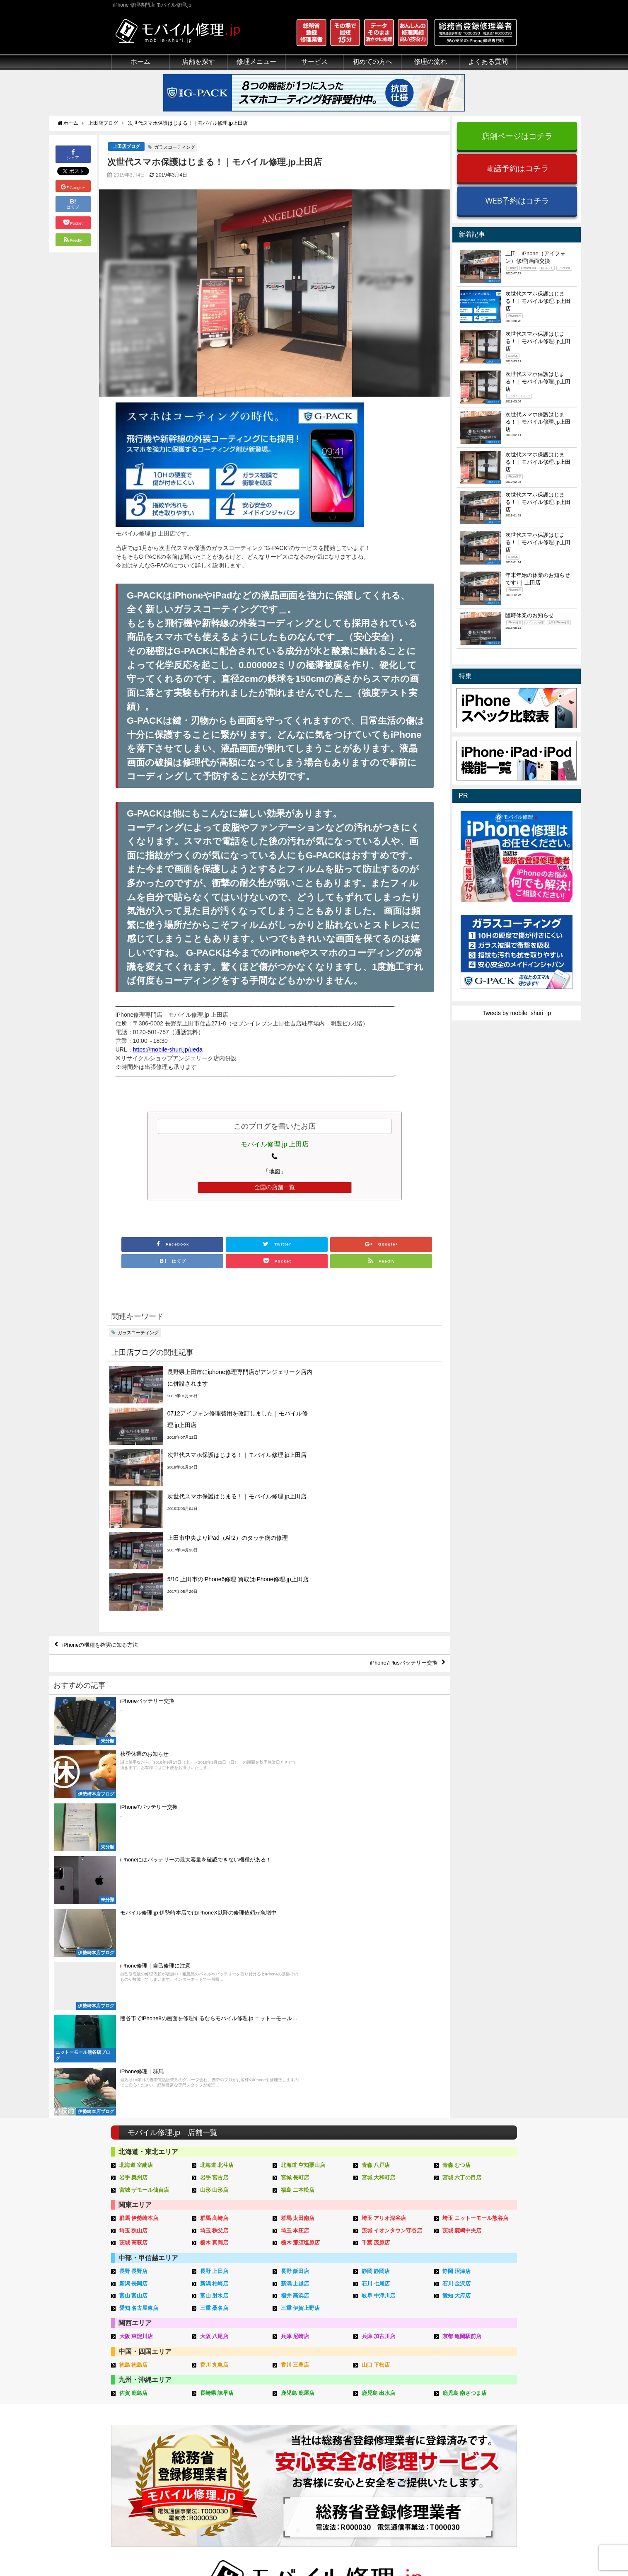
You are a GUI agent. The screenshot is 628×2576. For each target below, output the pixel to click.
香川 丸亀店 (214, 2023)
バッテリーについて (137, 2471)
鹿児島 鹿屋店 (298, 2051)
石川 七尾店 (376, 1943)
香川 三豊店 (295, 2023)
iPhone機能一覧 (472, 2426)
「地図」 (274, 1172)
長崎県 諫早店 (217, 2051)
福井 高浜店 (295, 1955)
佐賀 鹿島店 (133, 2051)
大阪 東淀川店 (136, 1995)
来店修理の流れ (387, 2388)
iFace (289, 2407)
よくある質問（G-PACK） (401, 2483)
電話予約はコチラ (517, 168)
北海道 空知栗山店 (303, 1828)
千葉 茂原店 (376, 1903)
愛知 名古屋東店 (139, 1967)
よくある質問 (488, 61)
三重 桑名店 (214, 1967)
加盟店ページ (495, 2550)
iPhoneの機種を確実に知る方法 (104, 1521)
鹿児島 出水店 (379, 2051)
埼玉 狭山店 (133, 1891)
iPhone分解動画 (472, 2407)
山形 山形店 (214, 1852)
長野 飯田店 (295, 1932)
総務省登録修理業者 (137, 2397)
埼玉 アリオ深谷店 (384, 1880)
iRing (288, 2415)
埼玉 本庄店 (295, 1891)
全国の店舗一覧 (274, 1187)
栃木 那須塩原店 (300, 1903)
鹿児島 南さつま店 (464, 2051)
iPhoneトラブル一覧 (478, 2397)
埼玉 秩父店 (214, 1891)
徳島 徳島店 (133, 2023)
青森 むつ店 (456, 1828)
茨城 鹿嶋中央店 (462, 1891)
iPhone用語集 (470, 2388)
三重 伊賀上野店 (300, 1967)
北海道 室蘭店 (136, 1828)
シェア (73, 154)
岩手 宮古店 (214, 1840)
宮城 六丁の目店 (462, 1840)
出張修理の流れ (387, 2407)
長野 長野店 (133, 1932)
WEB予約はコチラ (517, 200)
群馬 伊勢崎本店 (139, 1880)
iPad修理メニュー (219, 2397)
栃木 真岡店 (214, 1903)
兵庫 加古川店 (379, 1995)
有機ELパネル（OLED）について (151, 2458)
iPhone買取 (297, 2397)
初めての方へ (372, 61)
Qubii (288, 2424)
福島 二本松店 (298, 1852)
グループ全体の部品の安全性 (148, 2435)
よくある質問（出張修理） (401, 2473)
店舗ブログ (466, 2454)
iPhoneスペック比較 (478, 2435)
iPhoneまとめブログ (478, 2445)
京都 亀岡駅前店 (462, 1995)
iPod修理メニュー (219, 2407)
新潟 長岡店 (133, 1943)
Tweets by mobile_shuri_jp (517, 1013)
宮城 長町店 (295, 1840)
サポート (378, 2378)
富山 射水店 (214, 1955)
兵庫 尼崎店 (295, 1995)
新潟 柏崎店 (214, 1943)
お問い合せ (381, 2416)
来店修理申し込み (390, 2426)
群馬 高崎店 (214, 1880)
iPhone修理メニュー (222, 2388)
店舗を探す (198, 61)
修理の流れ (430, 61)
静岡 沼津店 (456, 1932)
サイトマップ (451, 2550)
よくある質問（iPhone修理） (405, 2454)
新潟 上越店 (295, 1943)
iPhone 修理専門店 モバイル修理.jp (215, 2551)
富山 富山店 (133, 1955)
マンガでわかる (131, 2416)
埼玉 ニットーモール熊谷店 (475, 1880)
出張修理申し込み (390, 2445)
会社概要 (347, 2550)
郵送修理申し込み (390, 2435)
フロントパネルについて (143, 2445)
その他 (460, 2378)
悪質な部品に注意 (134, 2426)
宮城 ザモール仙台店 (144, 1852)
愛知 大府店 (456, 1955)
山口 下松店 (376, 2023)
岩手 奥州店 (133, 1840)
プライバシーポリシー (396, 2550)
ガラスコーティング (174, 147)
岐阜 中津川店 (379, 1955)
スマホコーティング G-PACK (319, 2388)
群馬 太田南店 (298, 1880)
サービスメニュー (305, 2378)
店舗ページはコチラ (517, 135)
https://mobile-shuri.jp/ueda (168, 1050)
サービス (314, 61)
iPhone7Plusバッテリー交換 (400, 1541)
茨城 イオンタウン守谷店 (392, 1891)
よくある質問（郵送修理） (401, 2464)
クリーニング (128, 2407)
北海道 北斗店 (217, 1828)
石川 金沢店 (456, 1943)
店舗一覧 (463, 2464)
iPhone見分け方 (472, 2416)
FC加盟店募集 (470, 2473)
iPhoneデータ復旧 (220, 2416)
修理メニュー (256, 61)
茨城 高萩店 (133, 1903)
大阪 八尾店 (214, 1995)
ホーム (140, 61)
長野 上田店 (214, 1932)
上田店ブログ (126, 146)
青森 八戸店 (376, 1828)
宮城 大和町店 (379, 1840)
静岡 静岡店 (376, 1932)
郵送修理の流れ (387, 2397)
